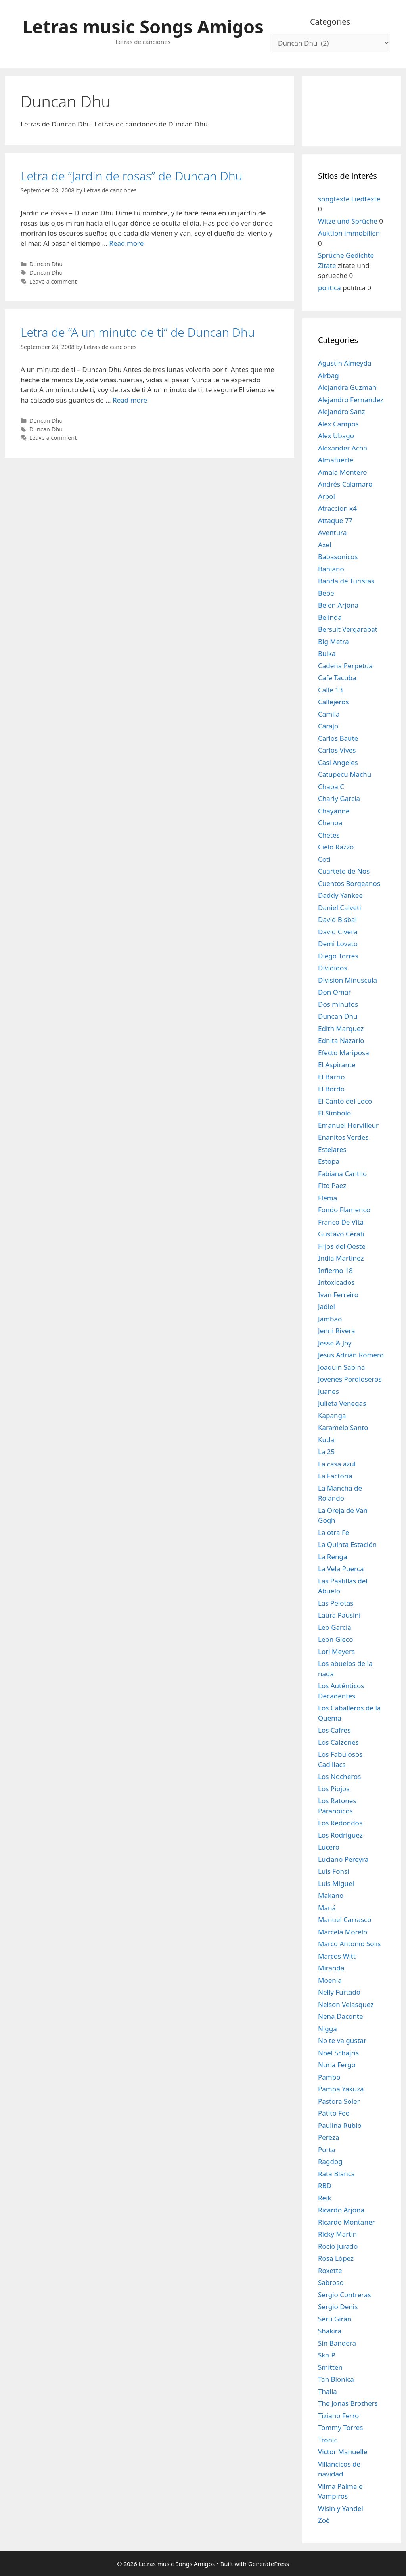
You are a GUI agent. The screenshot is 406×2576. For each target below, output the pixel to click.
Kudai (327, 1439)
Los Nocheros (339, 1776)
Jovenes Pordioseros (350, 1379)
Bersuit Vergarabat (347, 629)
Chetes (329, 835)
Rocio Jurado (338, 2246)
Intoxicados (336, 1282)
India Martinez (341, 1258)
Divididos (332, 967)
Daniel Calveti (339, 907)
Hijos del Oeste (342, 1246)
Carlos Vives (337, 750)
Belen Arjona (338, 605)
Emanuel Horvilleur (348, 1125)
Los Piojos (334, 1788)
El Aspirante (337, 1064)
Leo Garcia (334, 1627)
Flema (327, 1197)
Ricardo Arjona (341, 2209)
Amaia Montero (342, 472)
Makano (330, 1895)
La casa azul (337, 1463)
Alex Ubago (336, 435)
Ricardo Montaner (346, 2222)
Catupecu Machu (344, 774)
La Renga (332, 1556)
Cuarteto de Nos (344, 871)
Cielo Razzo (336, 846)
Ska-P (326, 2354)
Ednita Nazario (341, 1040)
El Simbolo (334, 1112)
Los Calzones (338, 1742)
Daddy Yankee (340, 895)
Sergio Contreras (344, 2294)
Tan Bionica (336, 2379)
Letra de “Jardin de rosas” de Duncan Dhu (131, 176)
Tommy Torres (340, 2427)
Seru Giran (334, 2318)
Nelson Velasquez (345, 2004)
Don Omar (334, 992)
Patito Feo (334, 2113)
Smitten (330, 2367)
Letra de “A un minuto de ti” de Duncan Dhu (138, 332)
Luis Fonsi (333, 1871)
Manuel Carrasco (344, 1919)
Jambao (330, 1318)
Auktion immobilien (349, 233)
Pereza (328, 2137)
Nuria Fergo (337, 2064)
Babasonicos (338, 556)
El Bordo (331, 1088)
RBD (324, 2185)
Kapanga (332, 1415)
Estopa (328, 1161)
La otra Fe (333, 1532)
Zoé (324, 2520)
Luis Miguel (336, 1883)
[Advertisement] (351, 110)
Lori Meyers (336, 1651)
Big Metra (333, 641)
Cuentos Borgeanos (349, 883)
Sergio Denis (338, 2306)
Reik (324, 2197)
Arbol (326, 496)
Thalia (327, 2391)
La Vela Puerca (341, 1568)
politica (329, 287)
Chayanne (334, 810)
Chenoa (330, 822)
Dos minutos (338, 1004)
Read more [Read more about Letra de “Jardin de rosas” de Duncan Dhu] (126, 243)
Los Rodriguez (340, 1835)
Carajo (328, 725)
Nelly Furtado (339, 1992)
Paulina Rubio (340, 2125)
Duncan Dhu (46, 264)
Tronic (327, 2439)
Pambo (329, 2077)
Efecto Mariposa (343, 1052)
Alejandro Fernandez (350, 399)
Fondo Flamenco (344, 1209)
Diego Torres (338, 955)
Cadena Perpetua (345, 665)
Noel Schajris (338, 2052)
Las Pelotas (335, 1603)
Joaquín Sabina (341, 1367)
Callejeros (333, 701)
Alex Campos (338, 423)
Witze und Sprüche (347, 221)
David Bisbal (337, 919)
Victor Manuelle (343, 2451)
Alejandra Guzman (347, 387)
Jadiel (326, 1306)
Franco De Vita (341, 1222)
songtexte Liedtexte (349, 198)
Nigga (327, 2028)
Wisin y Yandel (340, 2508)
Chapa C (331, 786)
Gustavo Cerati (341, 1233)
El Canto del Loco (345, 1101)
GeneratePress (268, 2564)
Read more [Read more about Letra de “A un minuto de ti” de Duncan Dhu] (130, 399)
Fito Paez (332, 1185)
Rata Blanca (336, 2173)
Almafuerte (335, 459)
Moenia (330, 1980)
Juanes (328, 1391)
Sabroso (331, 2282)
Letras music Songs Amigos (143, 26)
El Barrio (331, 1076)
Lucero (328, 1847)
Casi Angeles (338, 762)
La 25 (326, 1451)
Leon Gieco (335, 1639)
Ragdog (330, 2161)
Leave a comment (53, 281)
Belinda (330, 617)
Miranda (331, 1967)
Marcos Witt (337, 1956)
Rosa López (336, 2258)
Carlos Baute (338, 738)
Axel (324, 544)
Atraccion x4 (337, 508)
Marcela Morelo (342, 1931)
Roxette (330, 2270)
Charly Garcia (339, 798)
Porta (326, 2149)
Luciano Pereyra (343, 1859)
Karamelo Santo (343, 1427)
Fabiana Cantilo (342, 1173)
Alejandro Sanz (341, 411)
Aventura (332, 532)
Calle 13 (330, 689)
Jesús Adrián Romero (351, 1354)
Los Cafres (334, 1730)
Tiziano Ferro (338, 2415)
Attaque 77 (335, 520)
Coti (324, 859)
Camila (329, 714)
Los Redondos (340, 1822)
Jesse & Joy (335, 1342)
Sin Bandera (337, 2343)
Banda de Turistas (346, 580)
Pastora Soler (339, 2101)
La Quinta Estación (347, 1544)
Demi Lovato (338, 943)
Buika (327, 653)
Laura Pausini (339, 1615)
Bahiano (331, 568)
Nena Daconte (340, 2016)
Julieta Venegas (342, 1403)
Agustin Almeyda (344, 363)
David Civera (337, 931)
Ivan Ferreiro (338, 1294)
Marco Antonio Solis (349, 1943)
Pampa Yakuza (341, 2088)
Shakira (329, 2330)
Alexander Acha (342, 447)
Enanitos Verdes (343, 1137)
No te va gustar (342, 2040)
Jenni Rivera (336, 1330)
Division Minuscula (347, 980)
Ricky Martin (337, 2234)
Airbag (328, 375)
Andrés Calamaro (345, 484)
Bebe (326, 593)
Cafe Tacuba (337, 677)
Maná (327, 1907)
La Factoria (335, 1475)
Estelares (332, 1149)
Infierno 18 (335, 1270)
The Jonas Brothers (348, 2403)
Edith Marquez (341, 1028)
